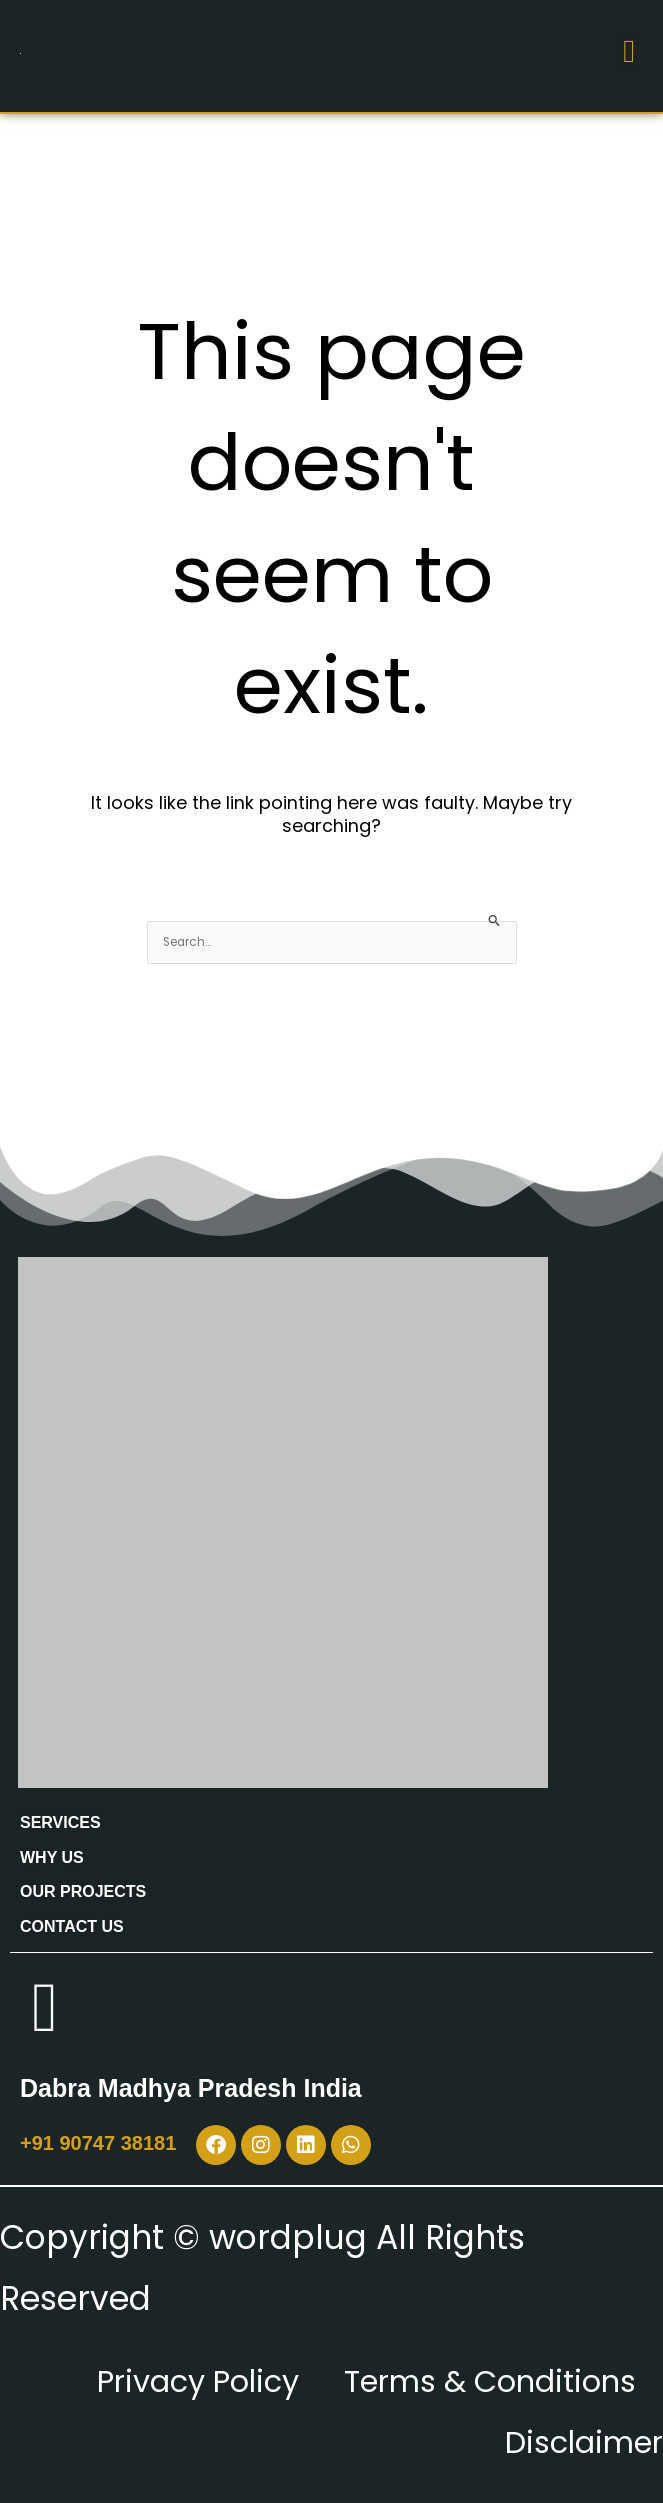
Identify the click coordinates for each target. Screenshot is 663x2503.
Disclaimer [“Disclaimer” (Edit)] (575, 2441)
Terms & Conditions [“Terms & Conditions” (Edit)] (476, 2380)
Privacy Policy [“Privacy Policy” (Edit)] (158, 2380)
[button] (629, 51)
